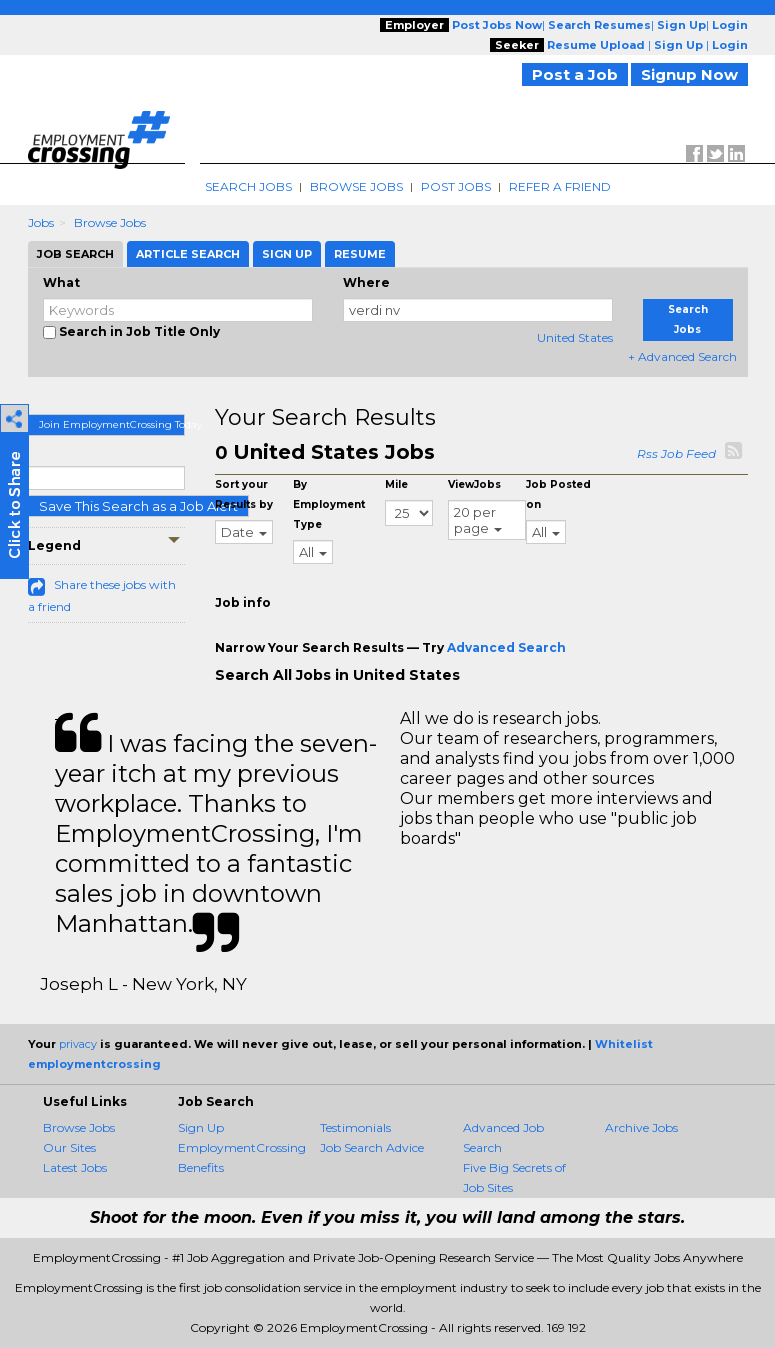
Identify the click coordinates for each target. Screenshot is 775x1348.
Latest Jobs (75, 1167)
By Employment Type (329, 504)
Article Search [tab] (188, 254)
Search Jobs (248, 186)
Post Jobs (456, 186)
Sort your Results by (244, 494)
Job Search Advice (372, 1147)
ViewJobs (474, 484)
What (61, 282)
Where (366, 282)
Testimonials (355, 1127)
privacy (78, 1044)
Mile (396, 484)
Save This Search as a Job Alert (138, 506)
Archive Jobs (641, 1127)
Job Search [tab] (75, 254)
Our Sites (69, 1147)
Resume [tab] (360, 254)
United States (575, 337)
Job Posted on (558, 494)
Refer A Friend (560, 186)
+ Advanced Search (682, 356)
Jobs (41, 222)
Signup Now (689, 74)
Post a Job (575, 74)
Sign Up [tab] (287, 254)
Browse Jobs (356, 186)
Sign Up (201, 1127)
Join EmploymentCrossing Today (112, 424)
